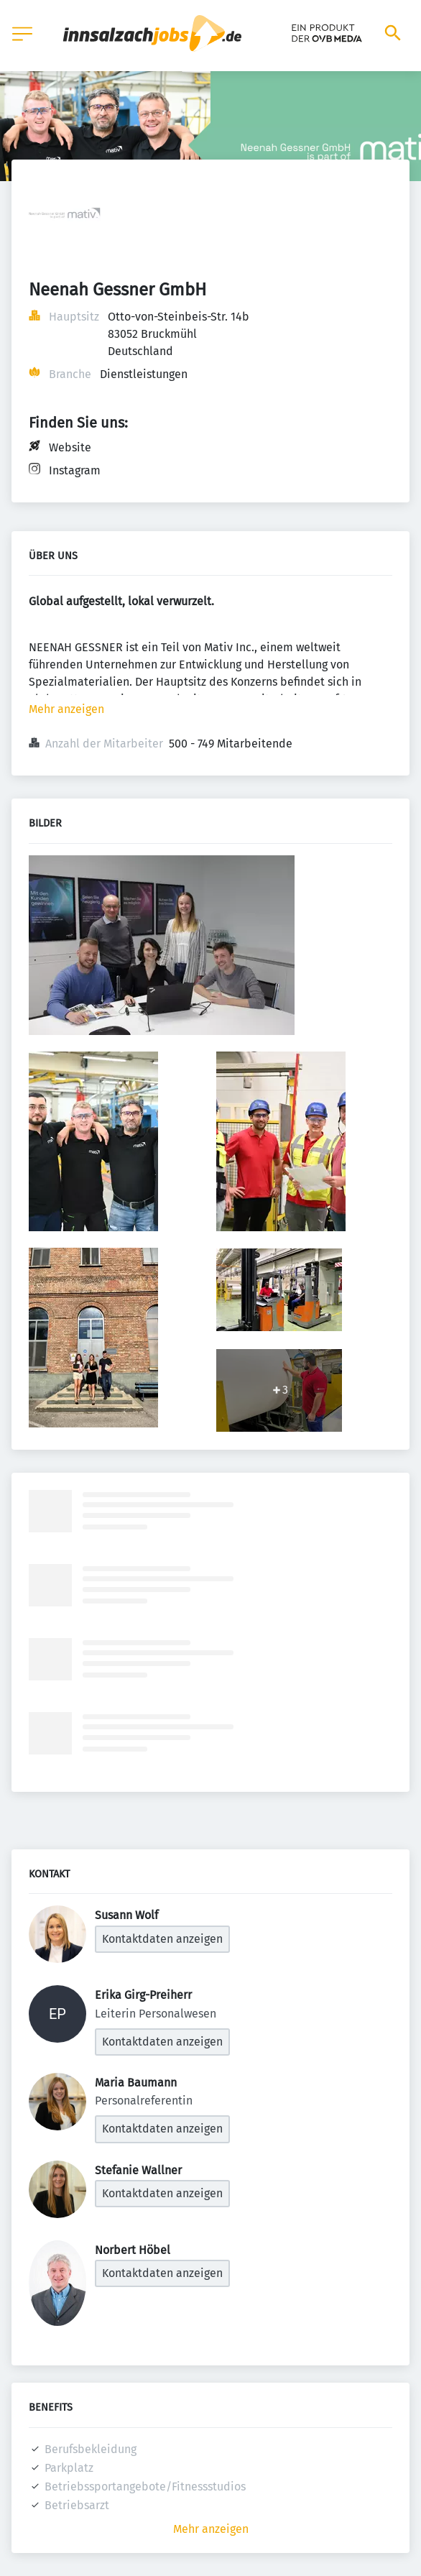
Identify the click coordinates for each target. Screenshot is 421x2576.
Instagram (75, 470)
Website (70, 447)
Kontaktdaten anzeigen (162, 1939)
